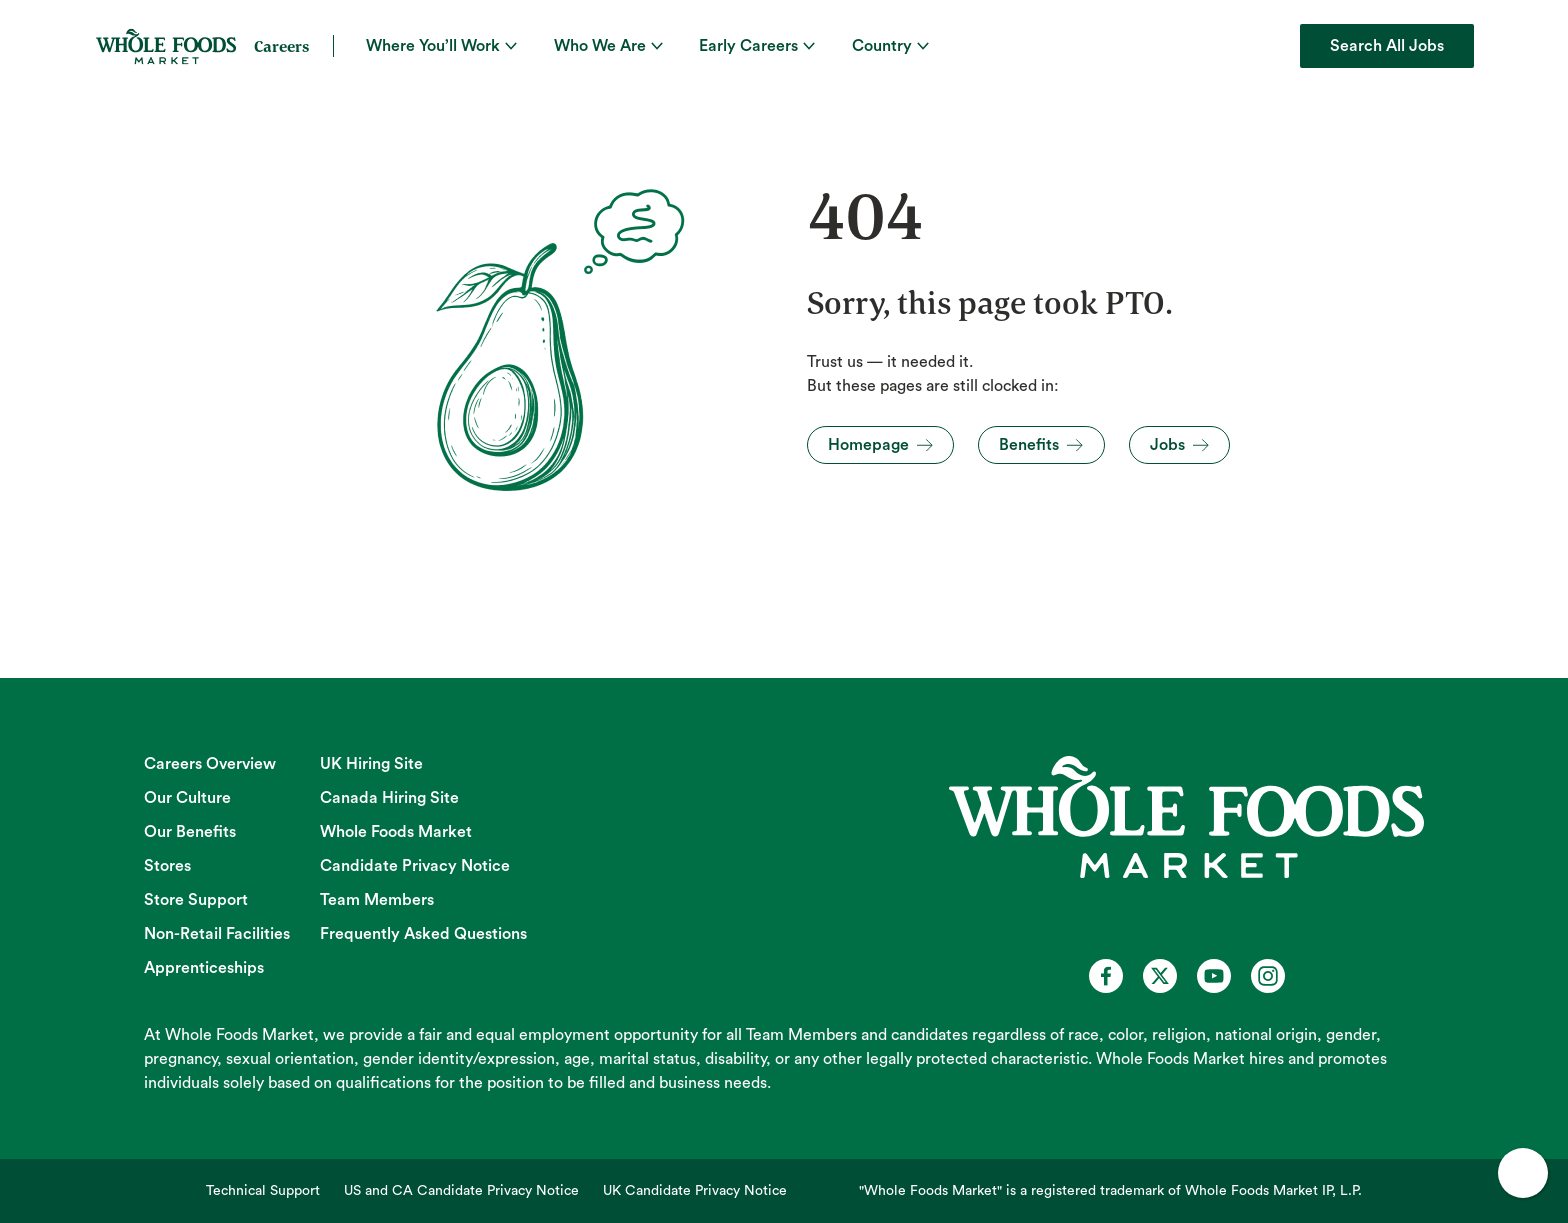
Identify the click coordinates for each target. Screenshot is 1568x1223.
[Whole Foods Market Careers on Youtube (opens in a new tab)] (1214, 976)
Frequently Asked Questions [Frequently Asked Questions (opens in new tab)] (423, 934)
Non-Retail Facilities (217, 934)
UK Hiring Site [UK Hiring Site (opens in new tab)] (371, 764)
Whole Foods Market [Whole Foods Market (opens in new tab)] (396, 832)
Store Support (196, 900)
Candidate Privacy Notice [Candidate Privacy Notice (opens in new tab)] (415, 866)
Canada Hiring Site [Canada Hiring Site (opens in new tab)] (389, 798)
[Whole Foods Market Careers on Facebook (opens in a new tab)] (1106, 976)
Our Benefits (190, 832)
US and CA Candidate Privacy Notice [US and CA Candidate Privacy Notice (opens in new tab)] (461, 1191)
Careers (281, 46)
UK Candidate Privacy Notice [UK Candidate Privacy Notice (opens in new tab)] (695, 1191)
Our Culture (187, 798)
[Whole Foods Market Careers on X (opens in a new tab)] (1160, 976)
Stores (167, 866)
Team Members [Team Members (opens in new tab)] (377, 900)
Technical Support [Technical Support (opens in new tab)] (263, 1191)
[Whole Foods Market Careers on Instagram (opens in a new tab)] (1268, 976)
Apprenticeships (204, 968)
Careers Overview (210, 764)
